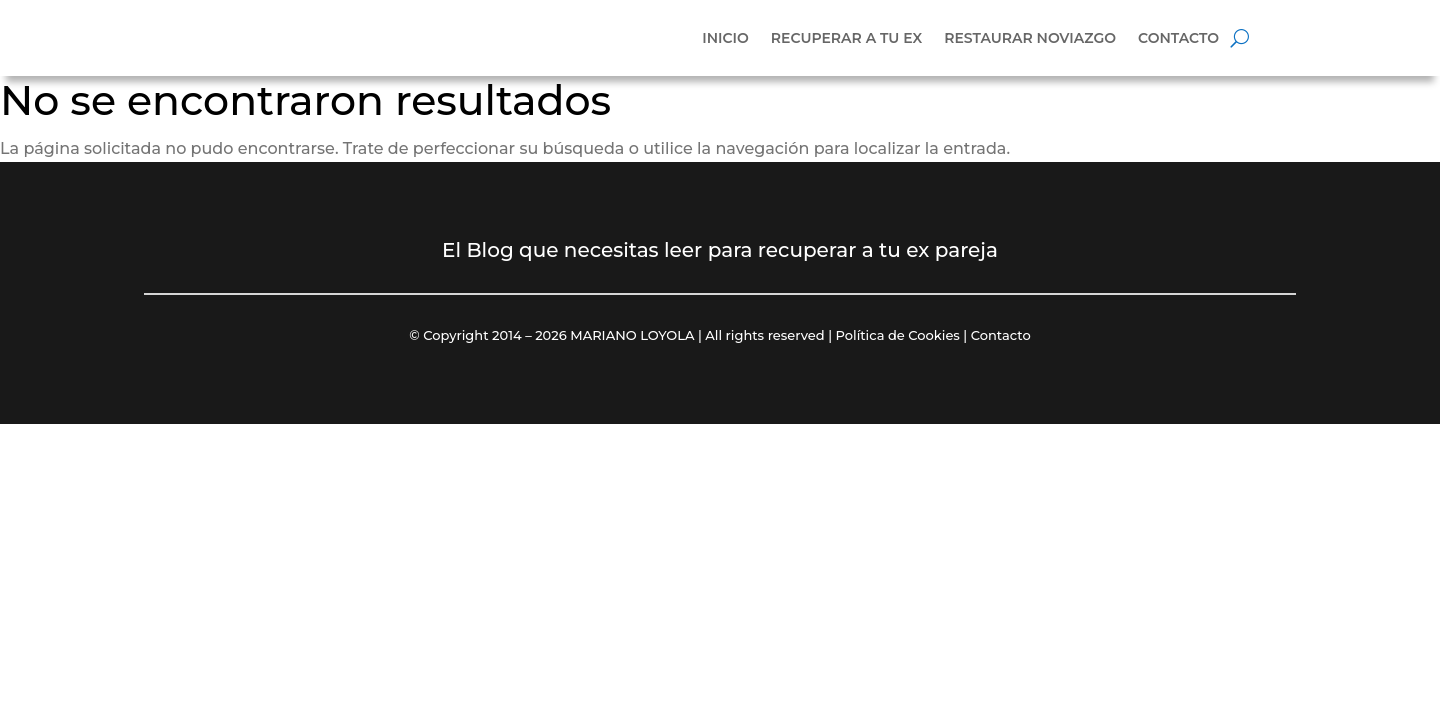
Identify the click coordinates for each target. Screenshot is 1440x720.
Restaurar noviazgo (1030, 38)
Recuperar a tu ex (846, 38)
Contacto (1178, 38)
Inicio (725, 38)
